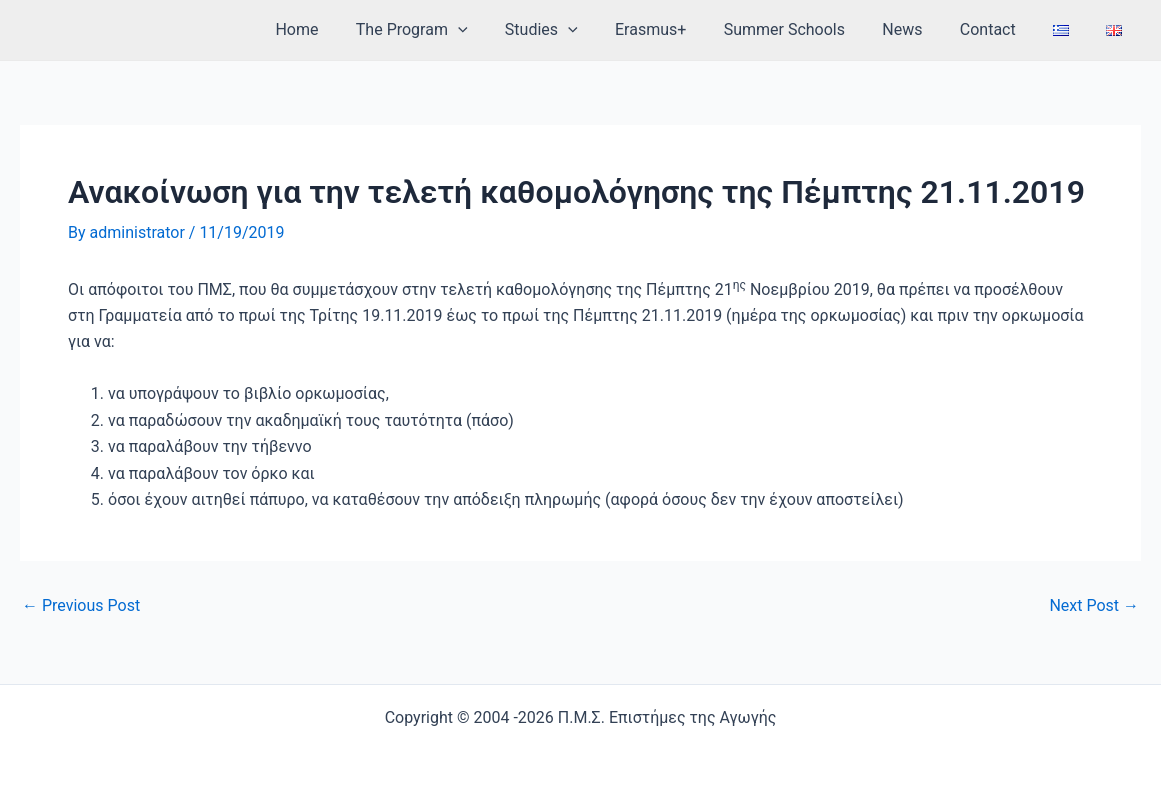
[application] (498, 30)
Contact (1001, 29)
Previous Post (81, 606)
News (921, 29)
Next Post (1094, 606)
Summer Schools (808, 29)
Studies (575, 30)
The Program (452, 30)
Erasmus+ (679, 29)
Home (342, 29)
